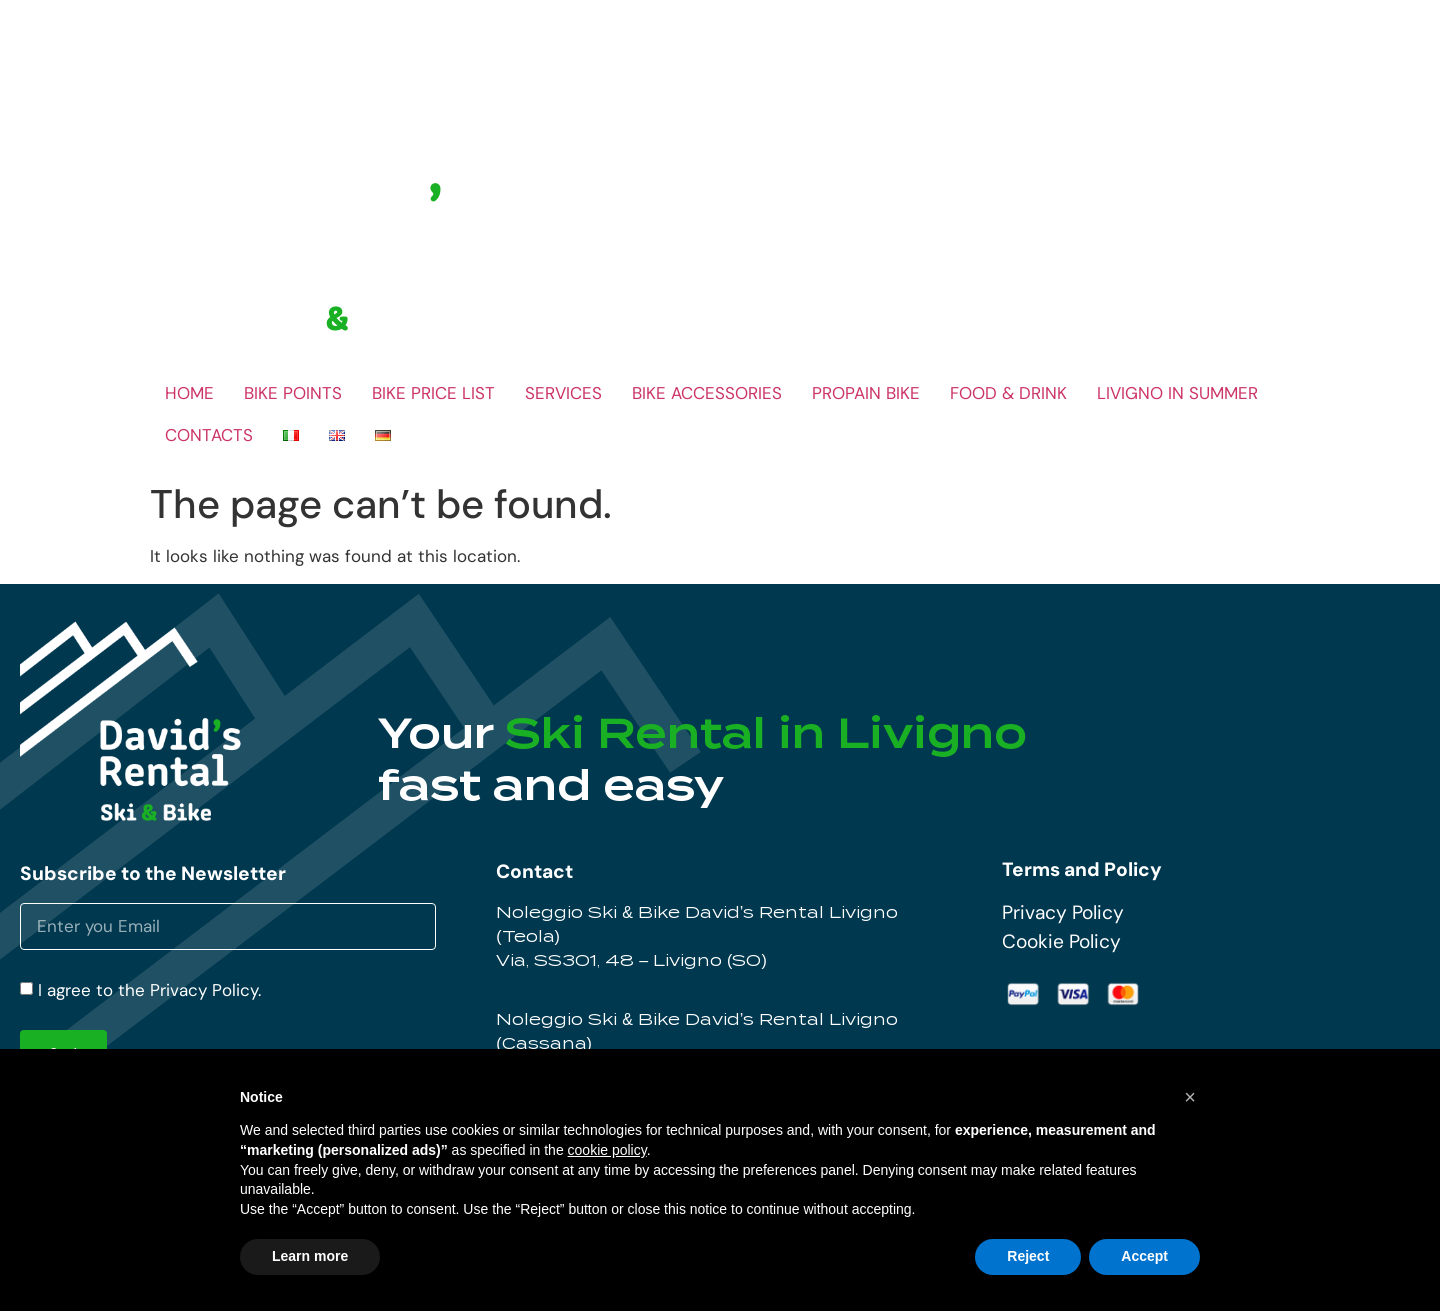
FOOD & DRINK (1008, 393)
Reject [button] (1028, 1256)
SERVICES (563, 393)
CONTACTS (209, 435)
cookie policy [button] (607, 1150)
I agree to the (149, 991)
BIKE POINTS (293, 393)
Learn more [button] (310, 1256)
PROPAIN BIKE (866, 393)
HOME (189, 393)
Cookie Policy (1061, 941)
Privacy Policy (1063, 912)
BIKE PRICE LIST (433, 393)
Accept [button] (1144, 1256)
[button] (1190, 1097)
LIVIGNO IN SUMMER (1177, 393)
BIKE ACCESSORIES (707, 393)
